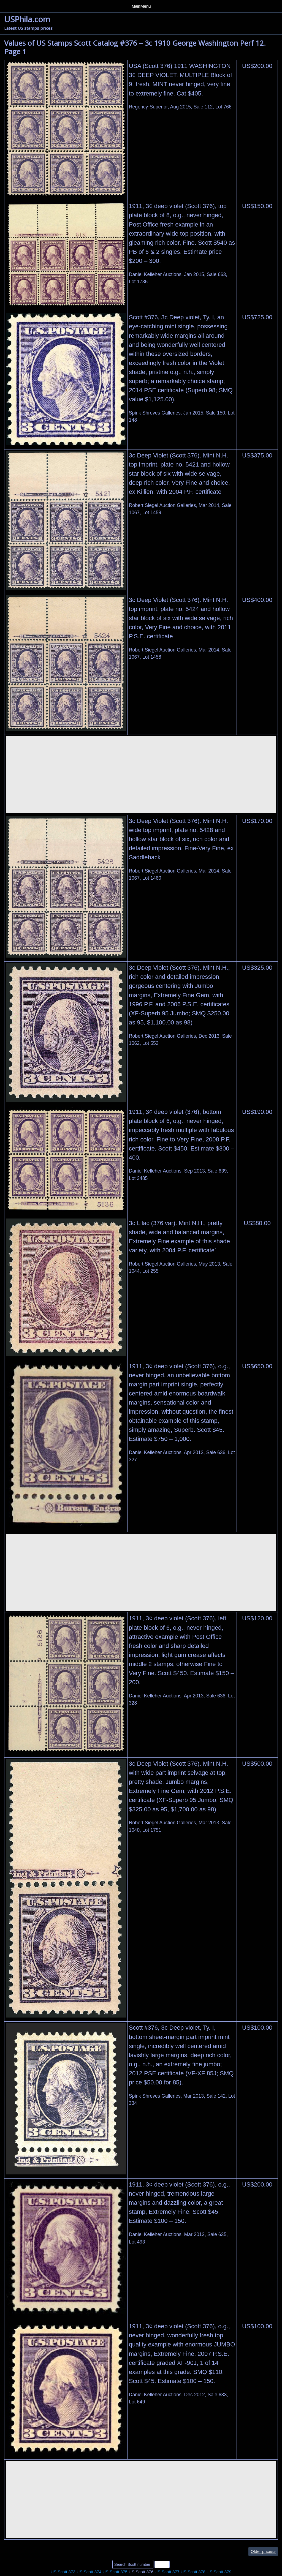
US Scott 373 (63, 2569)
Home (11, 5)
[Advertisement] (141, 772)
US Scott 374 (89, 2569)
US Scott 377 (166, 2569)
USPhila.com (27, 17)
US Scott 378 (193, 2569)
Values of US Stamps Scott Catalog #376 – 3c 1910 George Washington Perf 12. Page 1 (135, 45)
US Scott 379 (219, 2569)
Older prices (263, 2549)
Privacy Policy (80, 5)
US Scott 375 (115, 2569)
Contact (109, 5)
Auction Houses (42, 5)
